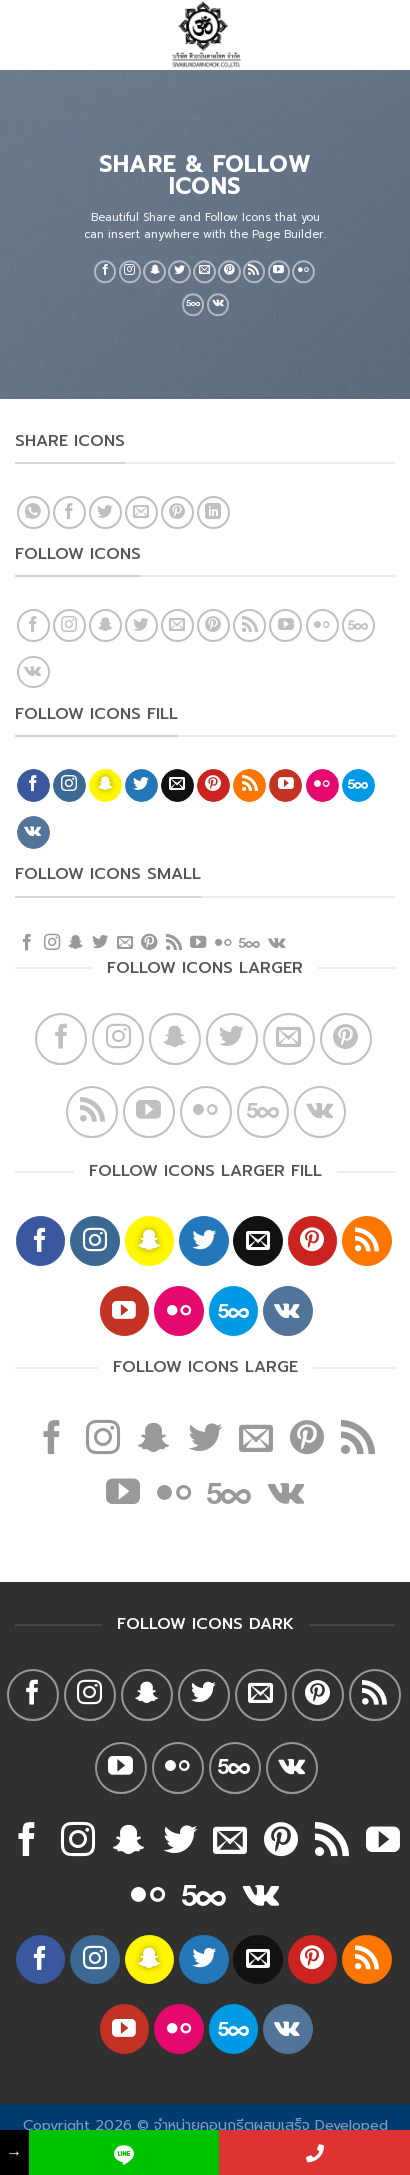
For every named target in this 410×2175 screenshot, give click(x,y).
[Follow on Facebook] (105, 272)
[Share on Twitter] (105, 512)
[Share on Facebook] (69, 512)
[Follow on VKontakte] (218, 305)
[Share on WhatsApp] (33, 512)
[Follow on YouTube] (279, 272)
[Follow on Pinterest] (229, 272)
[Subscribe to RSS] (254, 272)
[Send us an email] (204, 272)
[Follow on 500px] (193, 305)
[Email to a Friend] (141, 512)
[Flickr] (303, 272)
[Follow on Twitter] (179, 272)
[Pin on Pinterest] (177, 512)
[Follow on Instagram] (130, 272)
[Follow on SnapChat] (154, 272)
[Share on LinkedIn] (213, 512)
